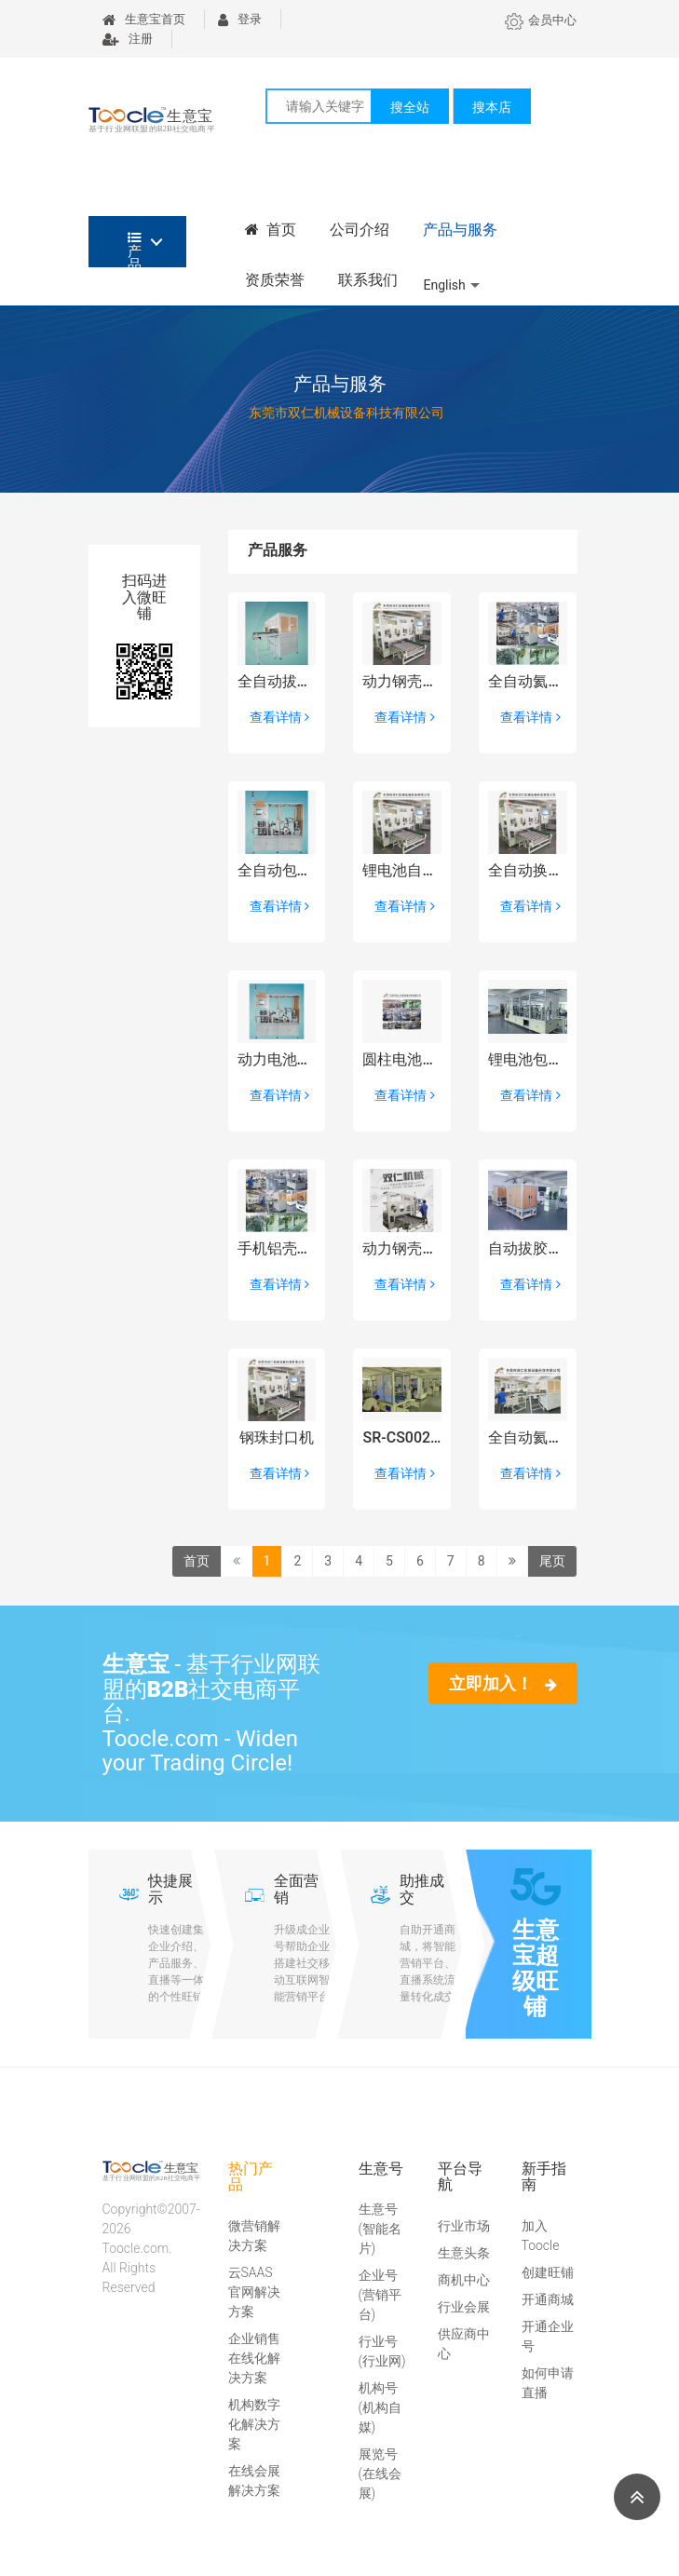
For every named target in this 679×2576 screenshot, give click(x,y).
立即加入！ (502, 1683)
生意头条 (464, 2252)
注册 (127, 39)
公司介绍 (359, 229)
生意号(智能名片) (380, 2229)
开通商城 (548, 2299)
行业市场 (464, 2225)
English (445, 285)
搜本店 (491, 107)
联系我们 (368, 280)
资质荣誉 (275, 280)
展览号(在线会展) (380, 2474)
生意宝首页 (143, 19)
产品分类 (135, 249)
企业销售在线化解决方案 (254, 2358)
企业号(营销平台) (380, 2295)
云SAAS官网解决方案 (254, 2292)
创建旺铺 (548, 2272)
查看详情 (279, 717)
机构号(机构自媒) (380, 2407)
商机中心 (464, 2279)
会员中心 (541, 20)
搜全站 (409, 107)
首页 (271, 229)
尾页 (552, 1560)
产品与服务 (460, 229)
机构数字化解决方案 (254, 2424)
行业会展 (464, 2306)
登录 (240, 19)
